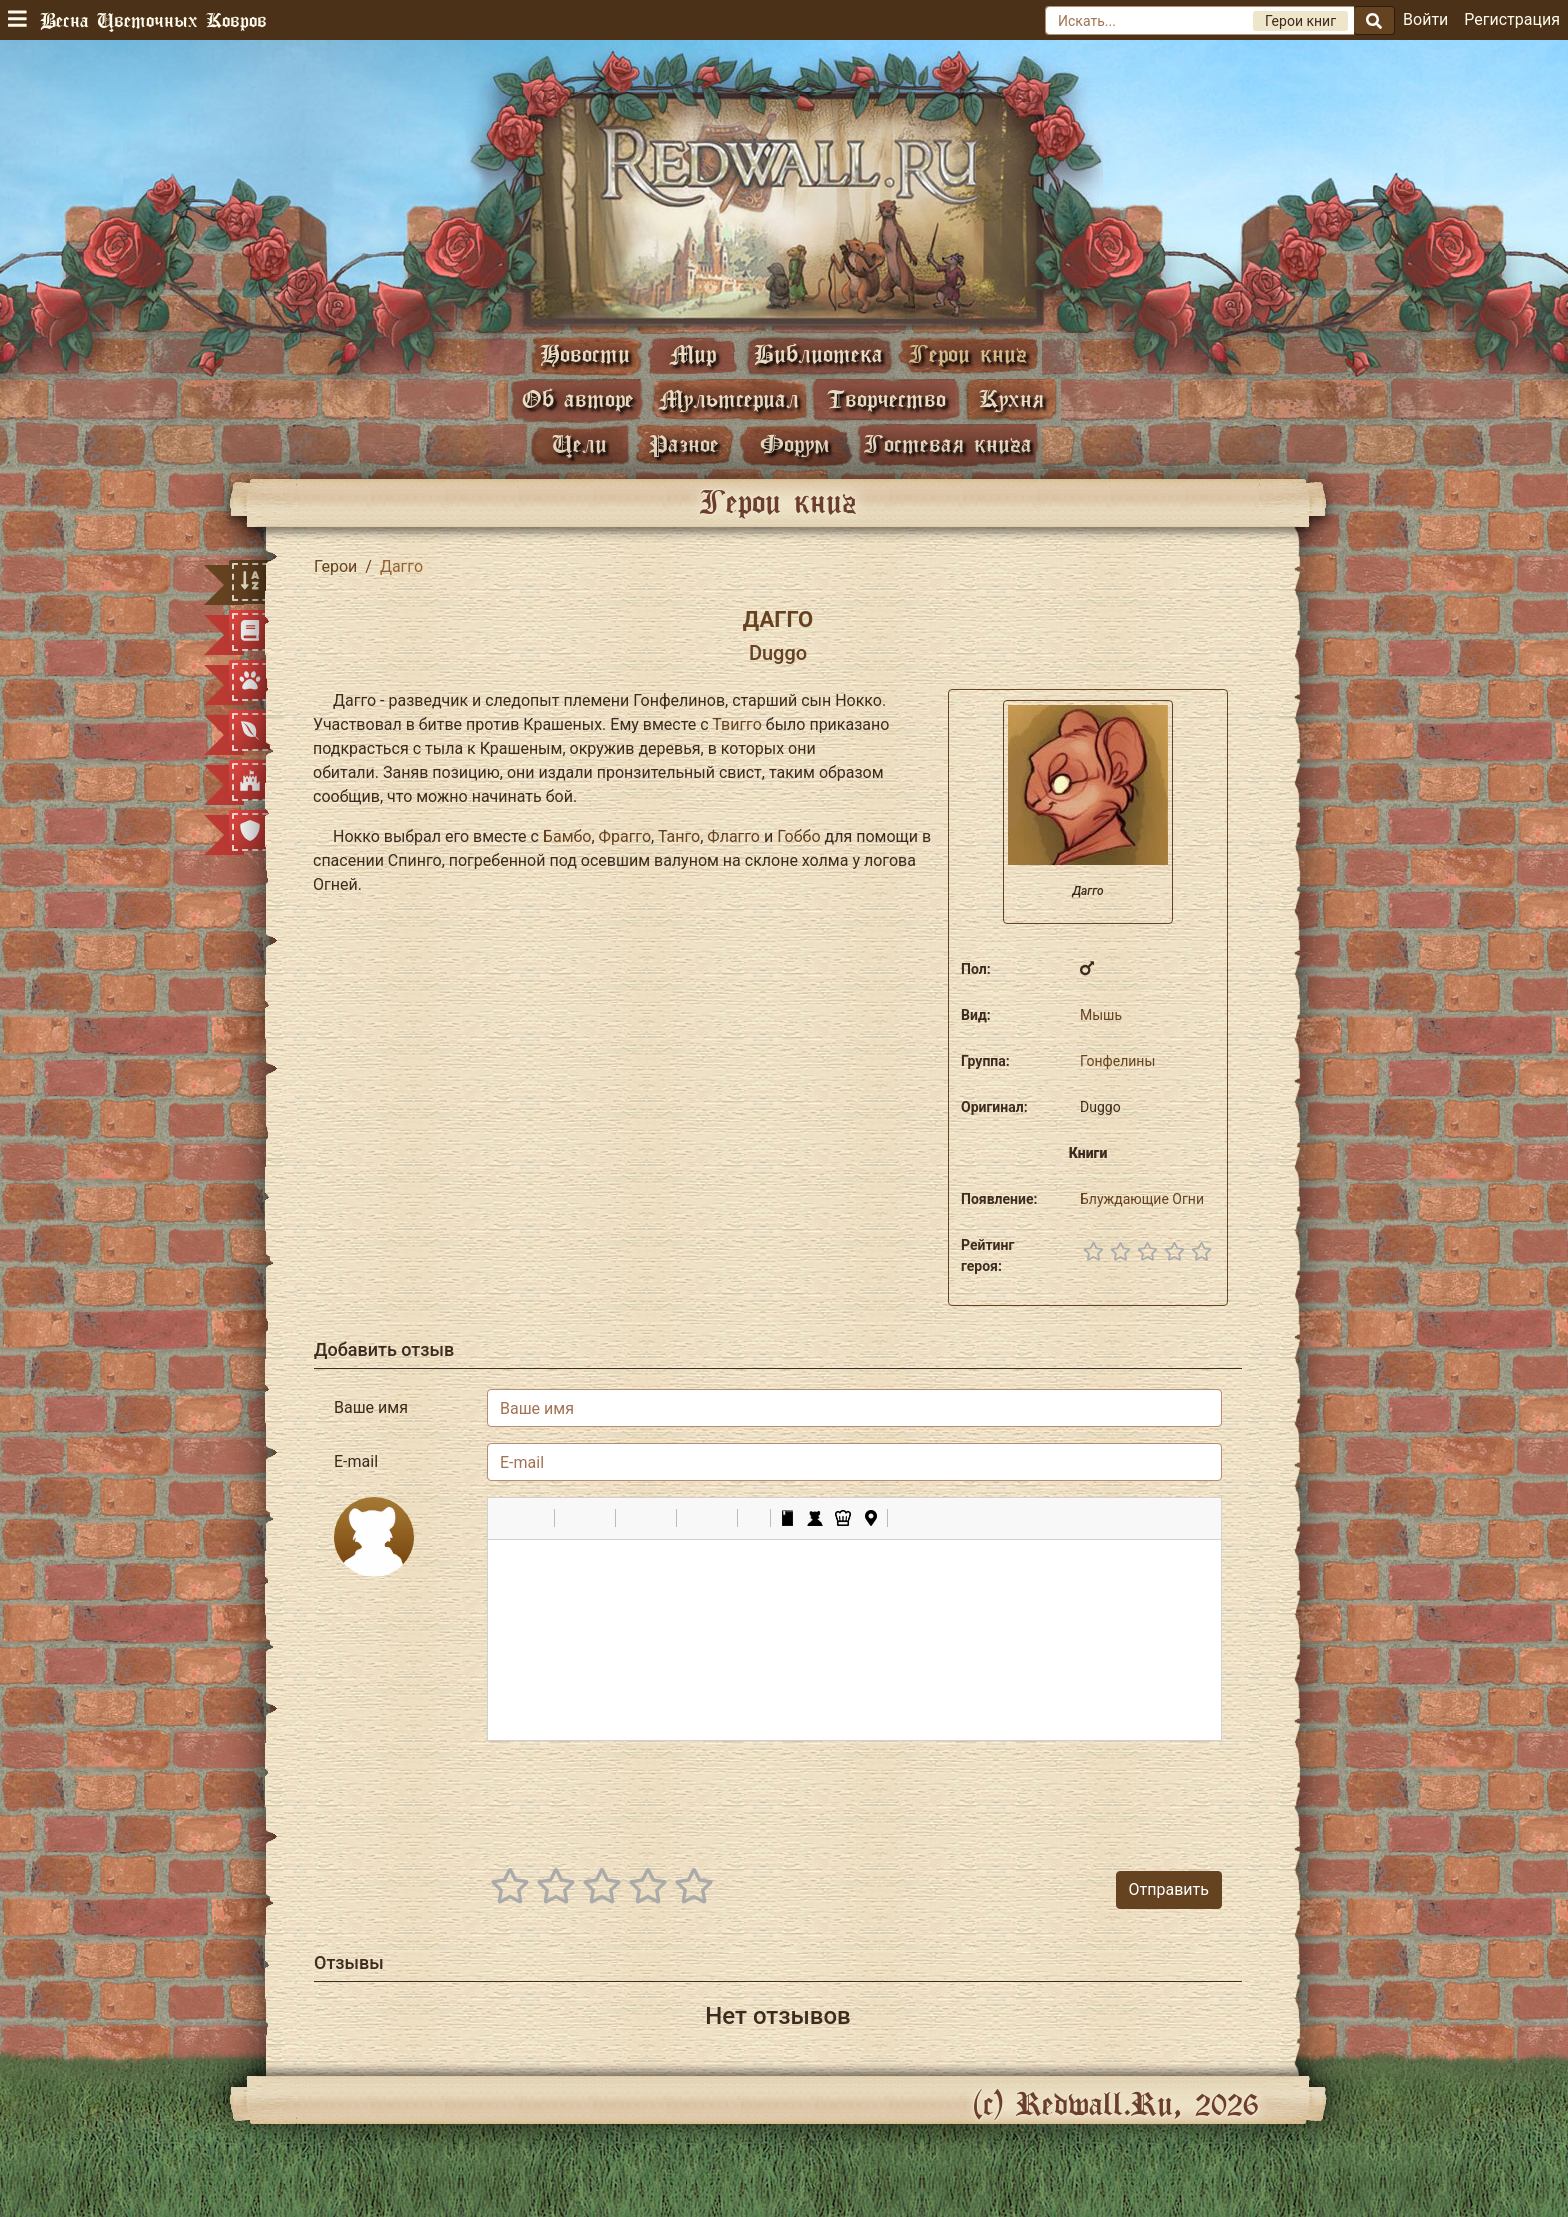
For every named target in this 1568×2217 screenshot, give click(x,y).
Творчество (886, 398)
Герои (335, 566)
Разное (684, 443)
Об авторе (578, 398)
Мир (693, 353)
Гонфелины (1117, 1061)
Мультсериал (729, 398)
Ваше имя (371, 1407)
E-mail (356, 1461)
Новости (585, 353)
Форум (795, 443)
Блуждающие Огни (1142, 1199)
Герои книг (968, 353)
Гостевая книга (948, 443)
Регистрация (1512, 19)
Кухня (1011, 398)
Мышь (1101, 1015)
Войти (1425, 19)
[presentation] (1070, 1796)
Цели (579, 443)
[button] (510, 1518)
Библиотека (818, 353)
